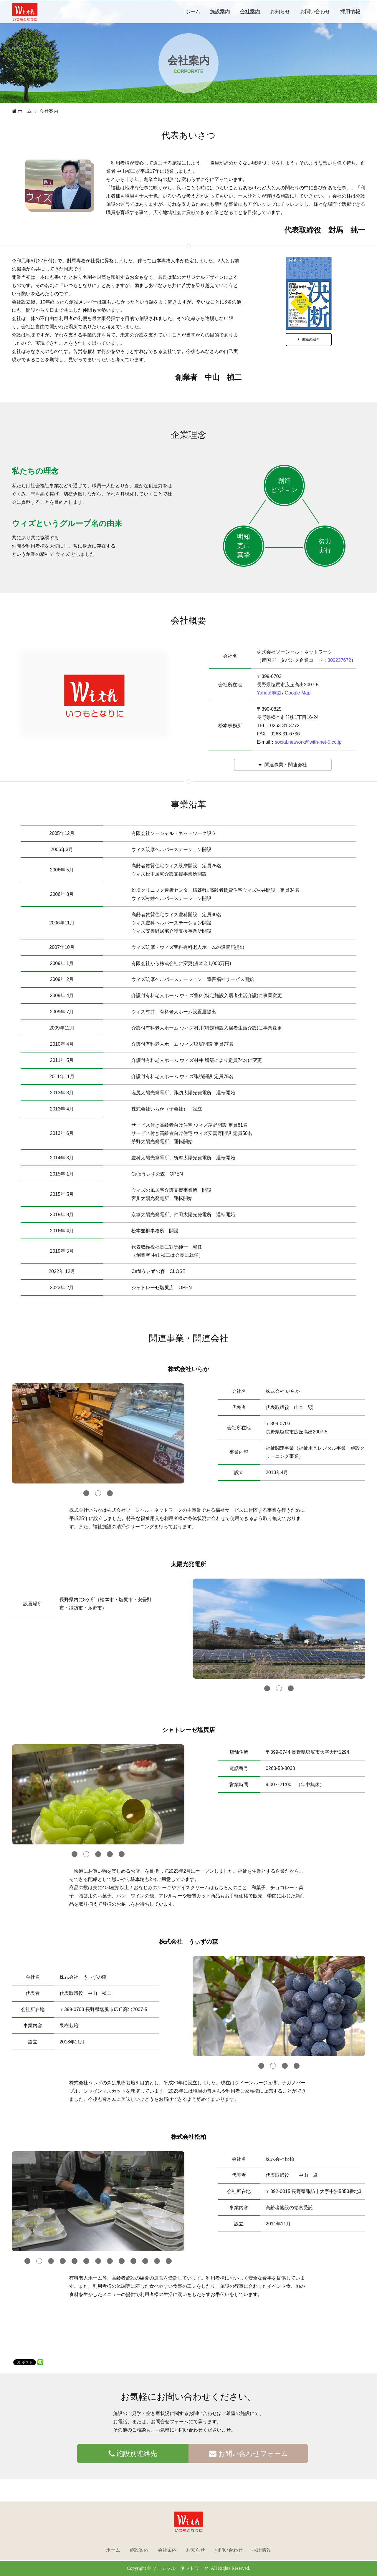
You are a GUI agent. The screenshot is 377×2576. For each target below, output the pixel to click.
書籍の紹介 (309, 339)
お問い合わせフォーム (248, 2453)
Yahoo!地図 (269, 692)
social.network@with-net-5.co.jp (308, 742)
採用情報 (350, 11)
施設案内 (220, 11)
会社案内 (250, 11)
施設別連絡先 (132, 2453)
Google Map (297, 692)
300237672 (339, 660)
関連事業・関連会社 (283, 764)
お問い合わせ (315, 11)
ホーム (192, 11)
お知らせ (280, 11)
